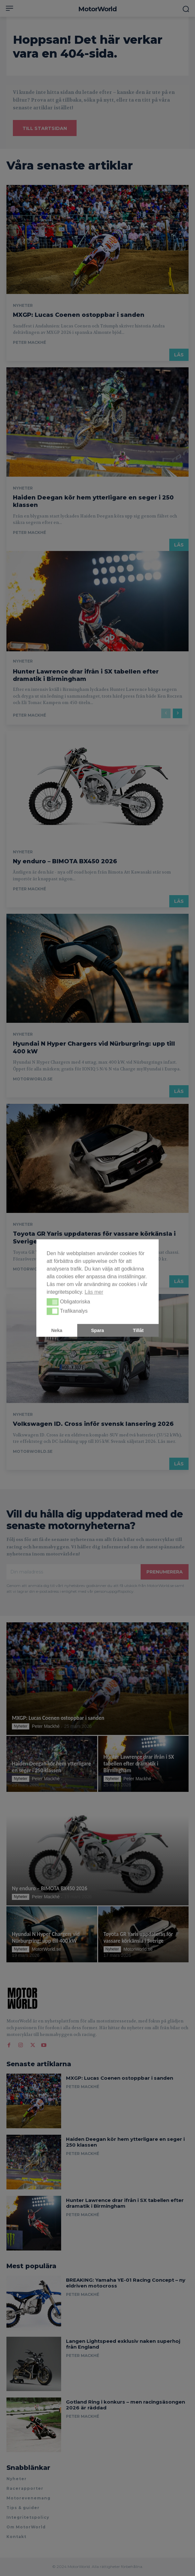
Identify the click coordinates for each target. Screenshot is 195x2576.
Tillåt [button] (138, 1330)
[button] (53, 1302)
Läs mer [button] (94, 1292)
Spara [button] (97, 1330)
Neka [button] (56, 1330)
